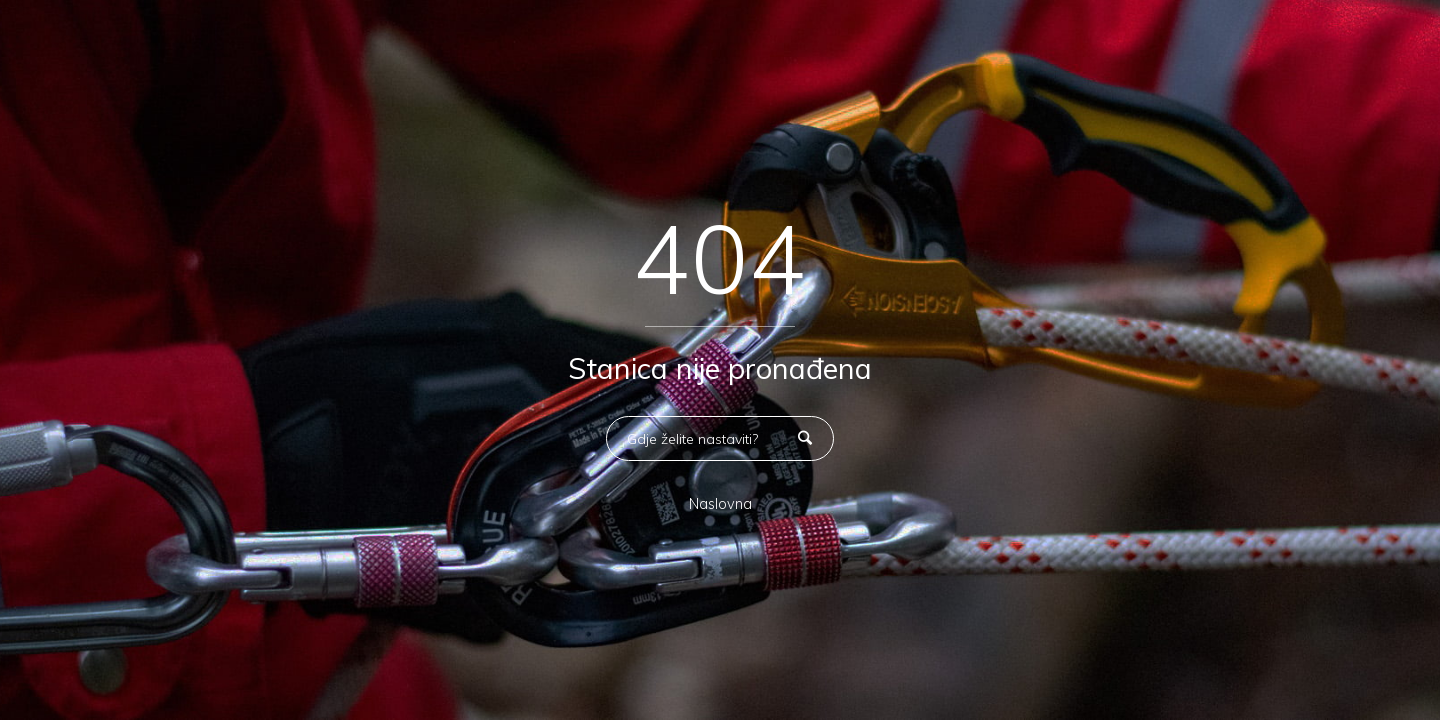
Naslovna (720, 504)
